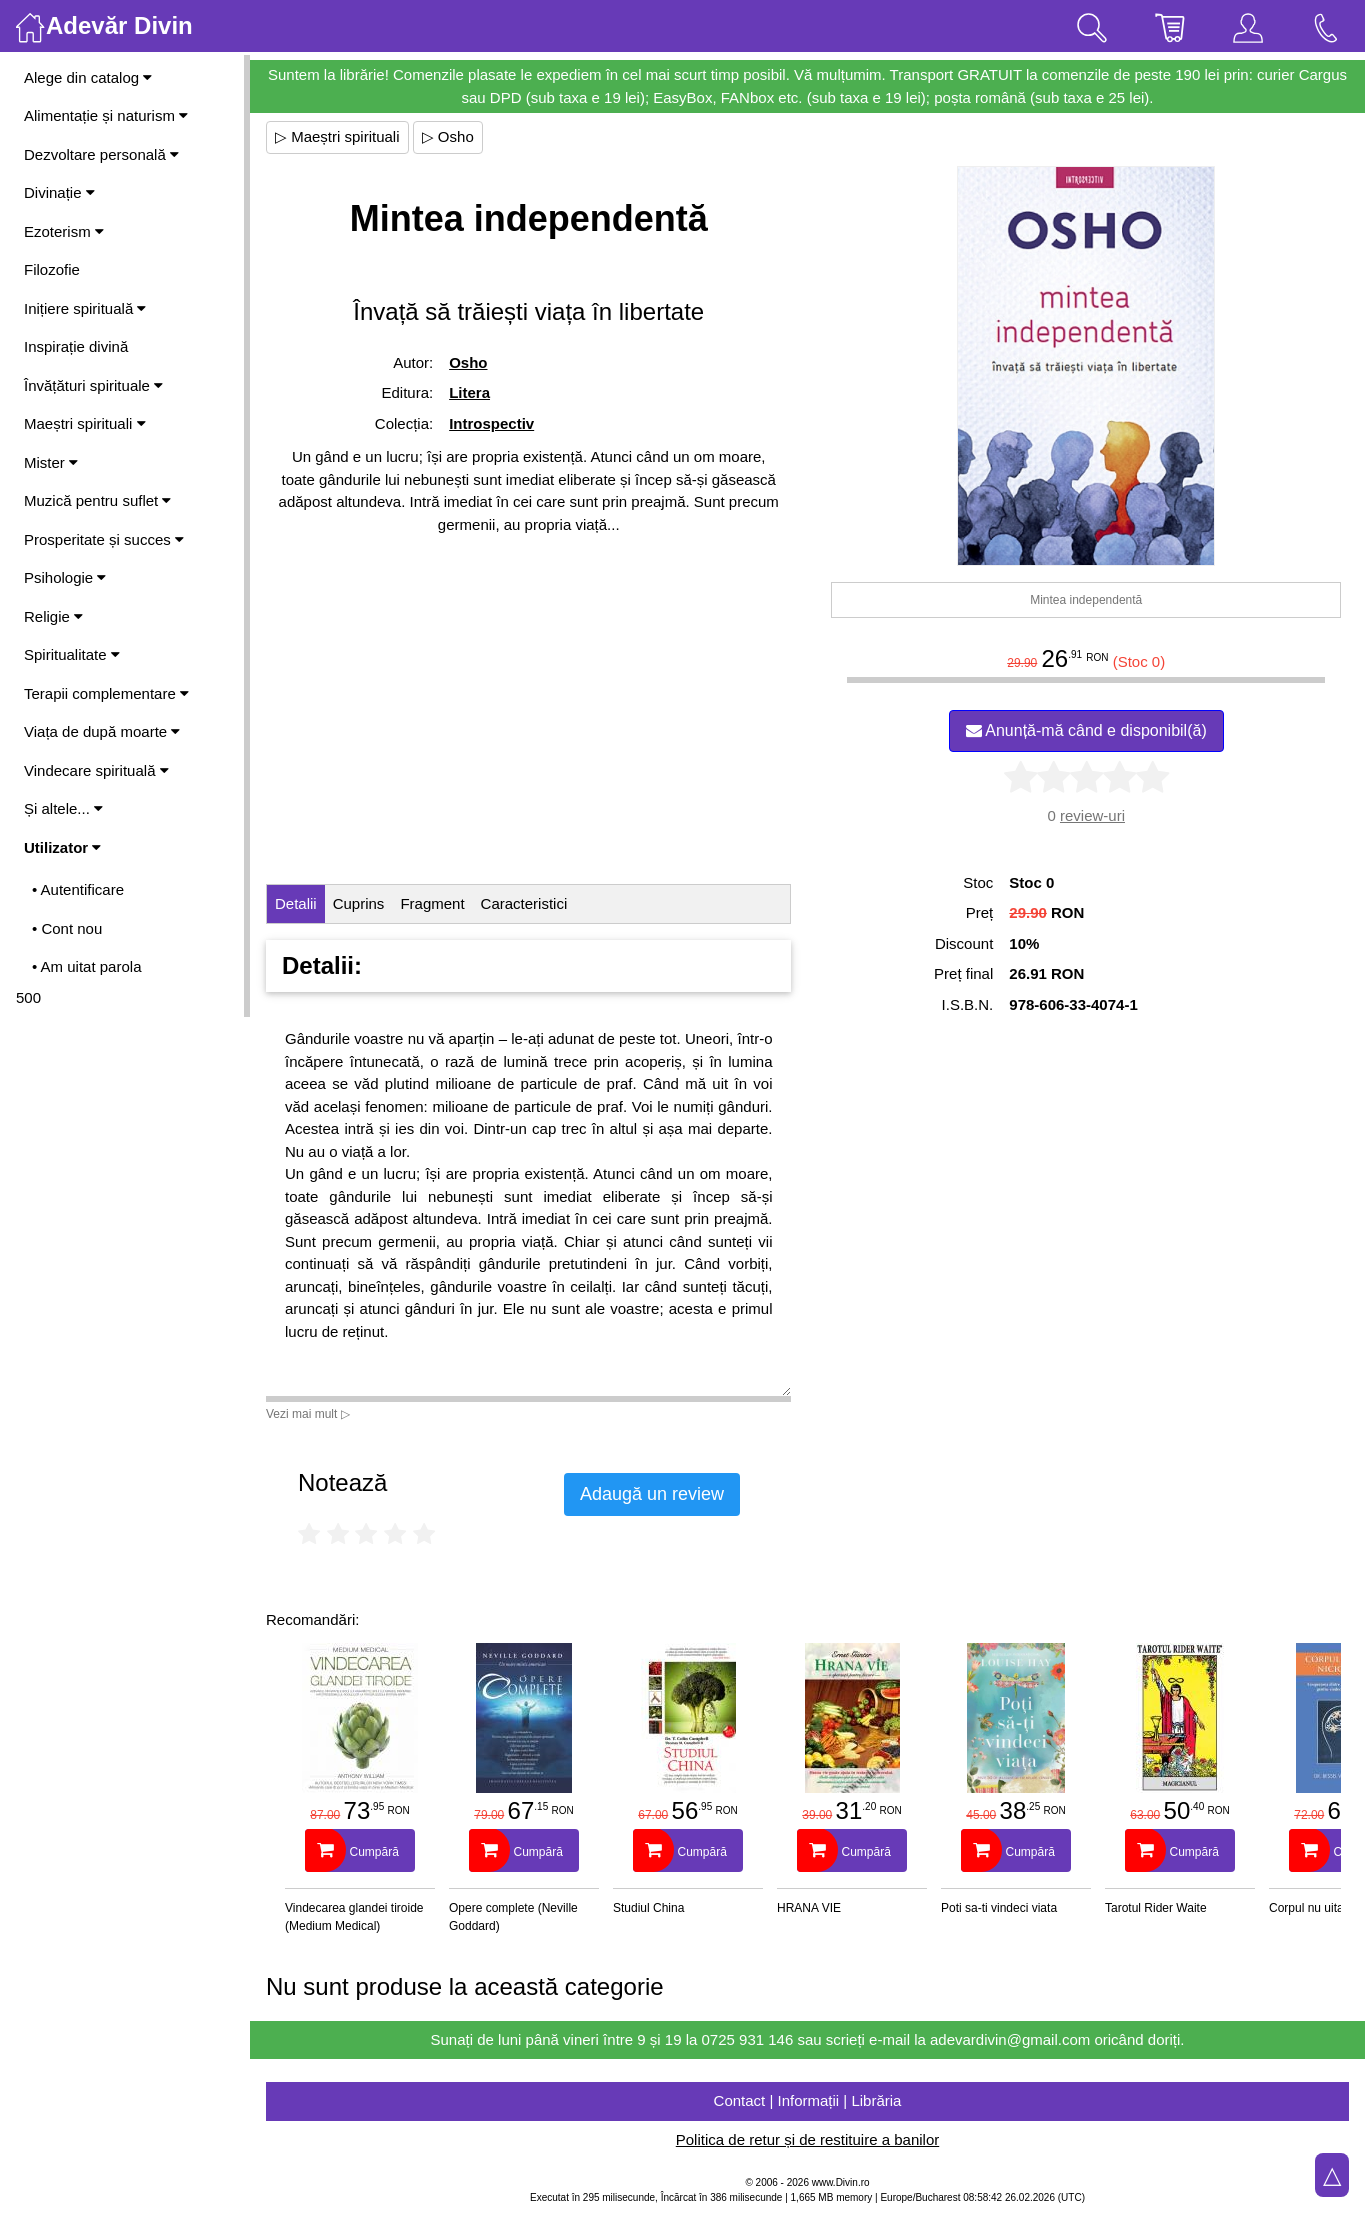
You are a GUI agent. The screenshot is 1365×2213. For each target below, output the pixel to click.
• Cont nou (67, 928)
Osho (468, 362)
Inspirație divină (76, 346)
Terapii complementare (106, 693)
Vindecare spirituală (96, 770)
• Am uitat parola (86, 966)
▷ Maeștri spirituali (337, 136)
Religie (53, 616)
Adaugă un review (652, 1494)
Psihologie (65, 577)
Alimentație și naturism (106, 115)
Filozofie (52, 269)
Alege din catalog (88, 77)
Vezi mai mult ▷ (308, 1414)
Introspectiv (491, 423)
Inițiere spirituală (85, 308)
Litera (469, 392)
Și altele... (63, 808)
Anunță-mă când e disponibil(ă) (1086, 730)
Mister (51, 462)
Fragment (432, 903)
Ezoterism (64, 231)
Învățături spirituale (93, 385)
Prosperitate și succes (104, 539)
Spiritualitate (72, 654)
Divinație (59, 192)
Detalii (296, 903)
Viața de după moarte (102, 731)
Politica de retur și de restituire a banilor (807, 2139)
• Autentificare (78, 889)
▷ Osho (448, 136)
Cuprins (359, 903)
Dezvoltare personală (101, 154)
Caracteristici (524, 903)
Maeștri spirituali (85, 423)
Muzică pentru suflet (97, 500)
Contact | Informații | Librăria (808, 2100)
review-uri (1092, 815)
